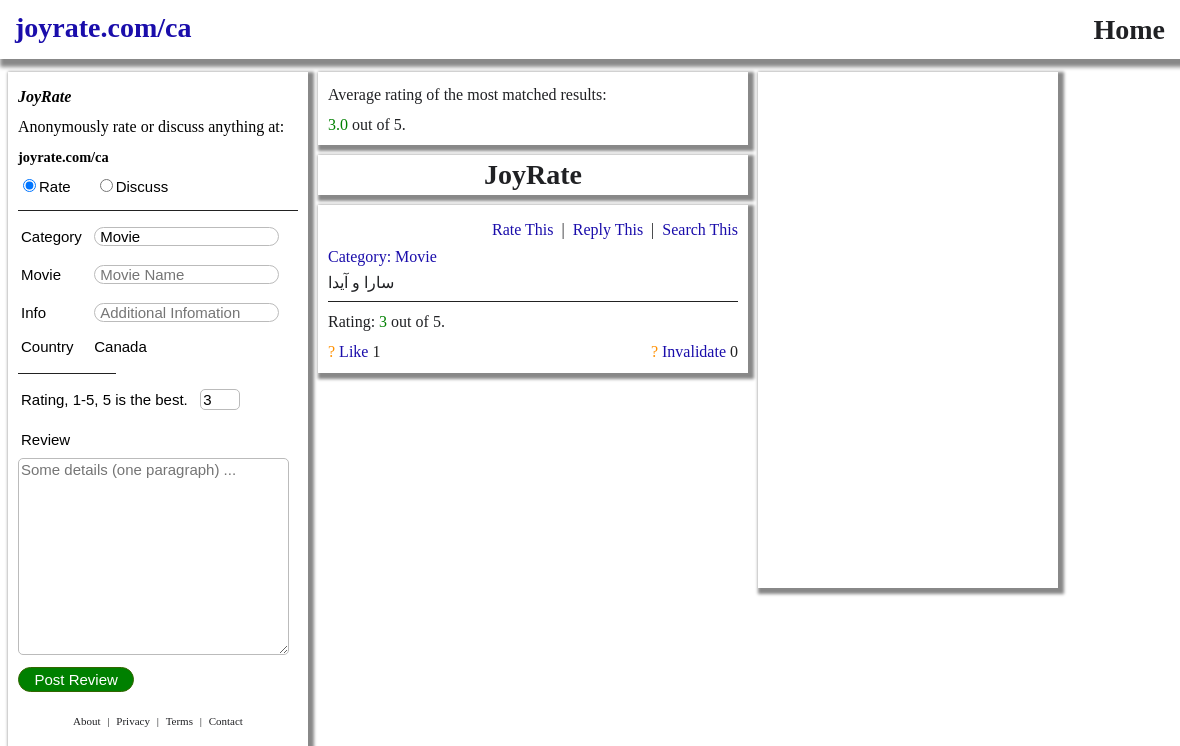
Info (35, 312)
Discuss (134, 186)
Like (353, 351)
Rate (47, 186)
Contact (226, 721)
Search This (700, 229)
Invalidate (694, 351)
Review (45, 439)
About (87, 721)
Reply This (608, 229)
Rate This (522, 229)
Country (49, 346)
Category (55, 236)
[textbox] (186, 236)
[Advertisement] (908, 197)
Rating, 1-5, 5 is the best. (110, 399)
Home (1129, 29)
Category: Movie (382, 256)
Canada (120, 346)
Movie (43, 274)
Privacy (133, 721)
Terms (179, 721)
